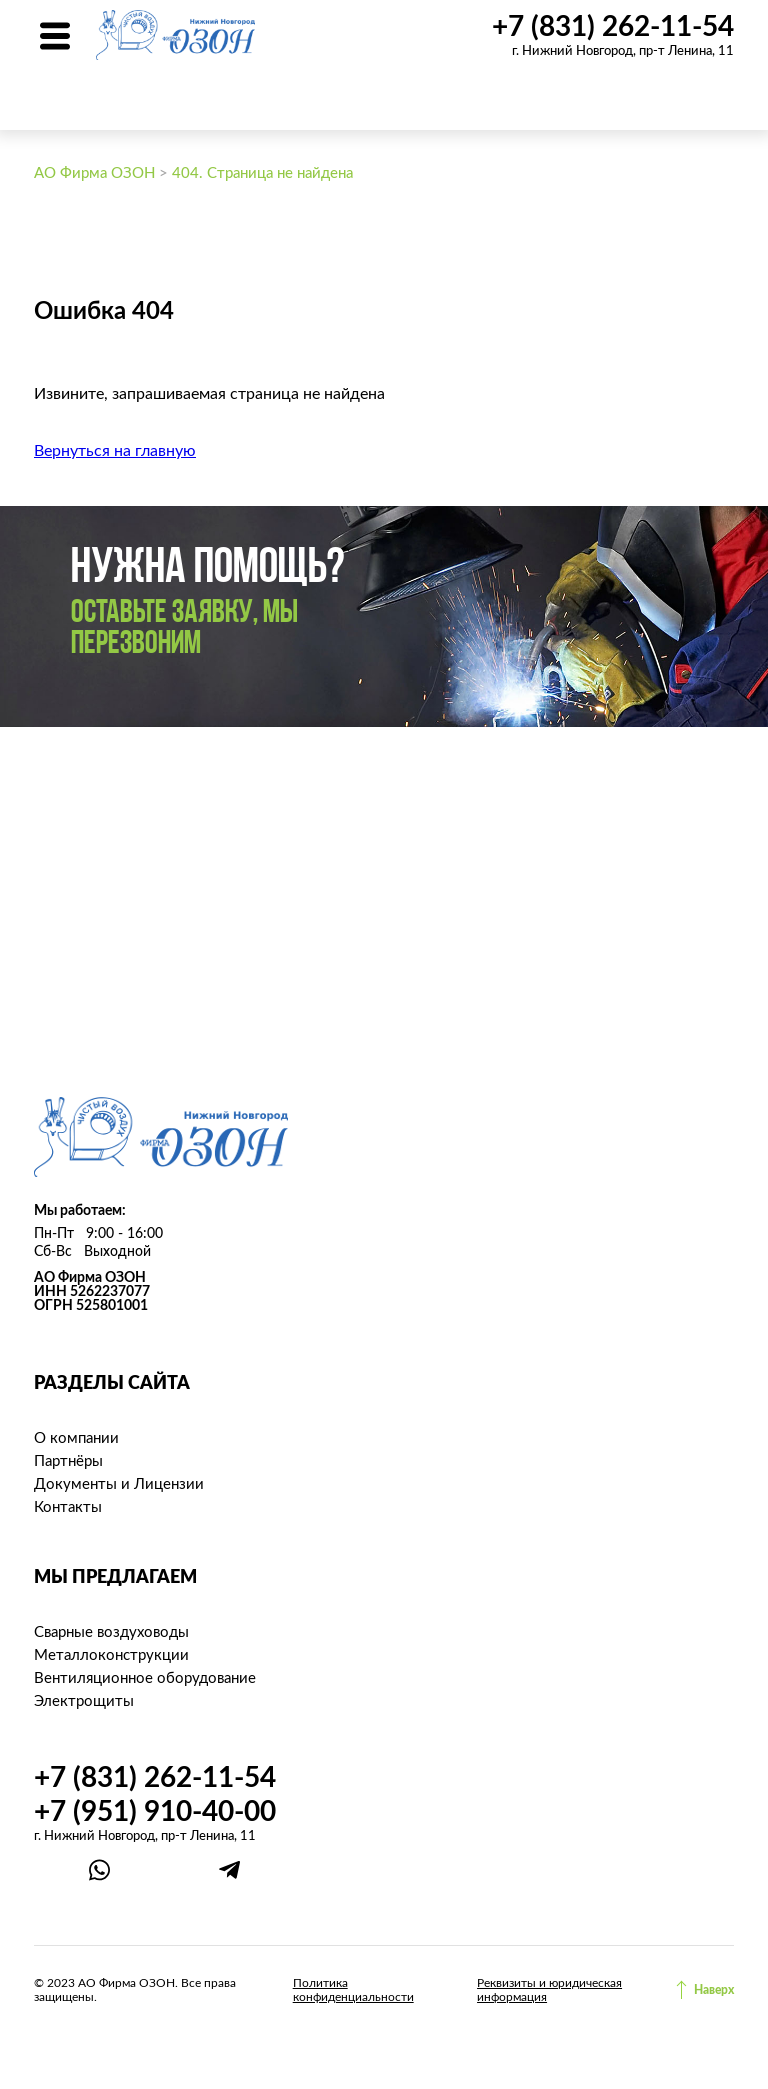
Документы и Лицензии (119, 1484)
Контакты (68, 1507)
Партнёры (68, 1461)
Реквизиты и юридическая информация (549, 1990)
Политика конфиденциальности (353, 1990)
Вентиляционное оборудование (145, 1678)
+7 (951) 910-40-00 (155, 1812)
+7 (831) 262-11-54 (613, 27)
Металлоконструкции (111, 1655)
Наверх (714, 1990)
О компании (76, 1438)
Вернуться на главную (115, 451)
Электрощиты (84, 1701)
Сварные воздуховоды (111, 1632)
